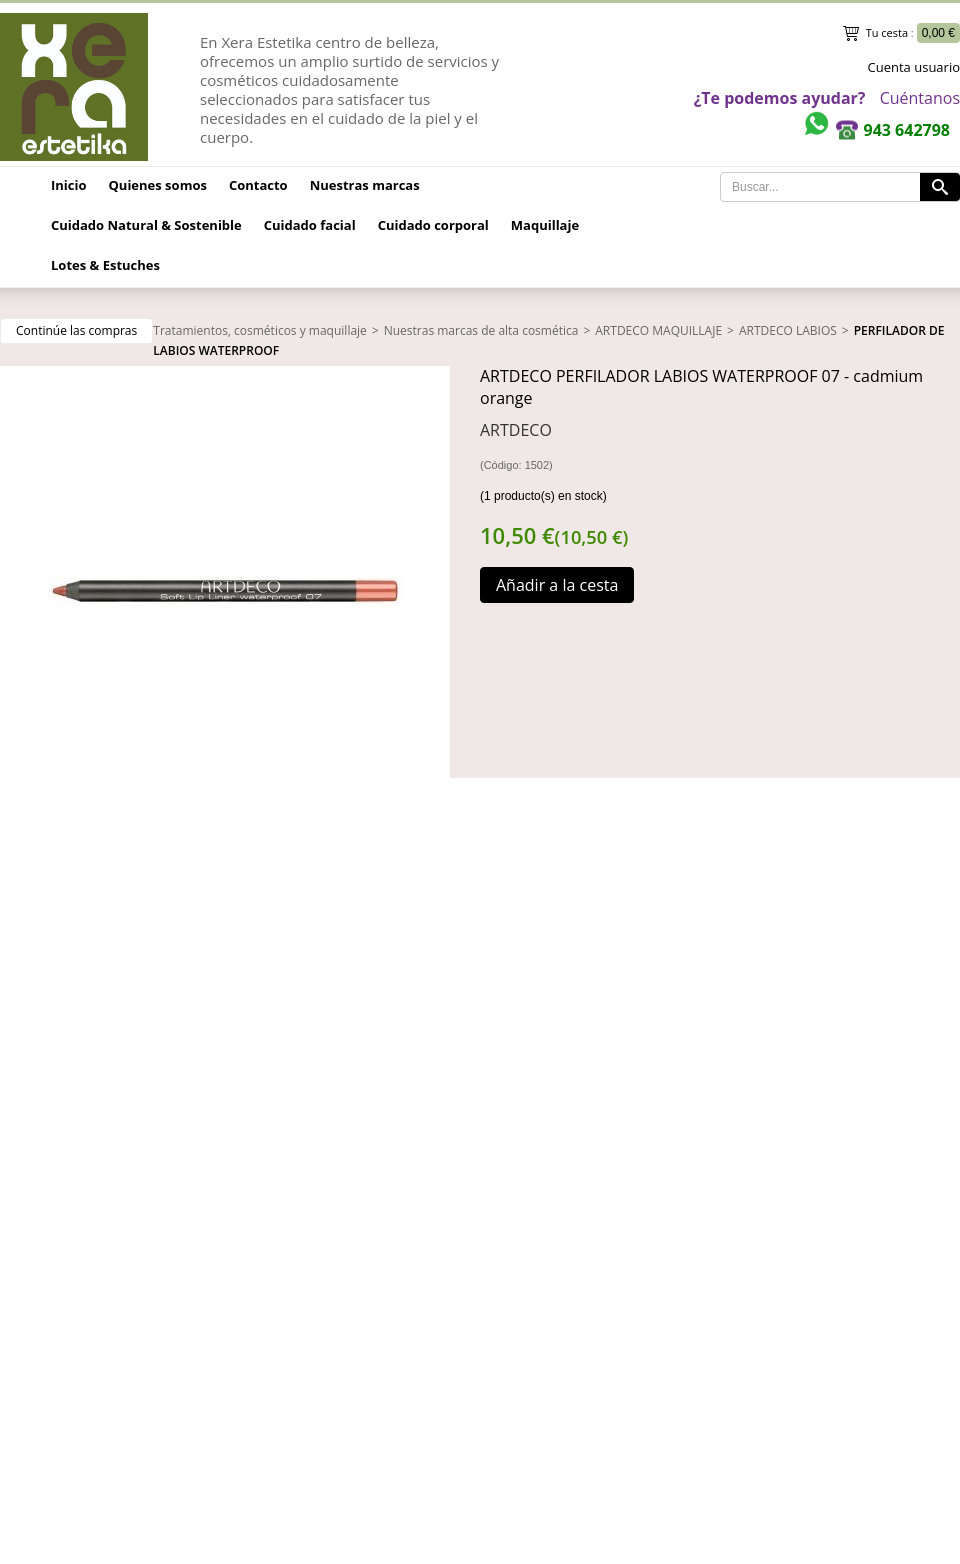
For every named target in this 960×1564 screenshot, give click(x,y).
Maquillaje (545, 225)
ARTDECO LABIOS (788, 330)
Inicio (69, 185)
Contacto (258, 185)
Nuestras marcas (365, 185)
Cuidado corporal (433, 225)
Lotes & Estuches (105, 265)
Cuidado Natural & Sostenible (146, 225)
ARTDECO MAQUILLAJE (658, 330)
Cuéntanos (920, 98)
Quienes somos (158, 185)
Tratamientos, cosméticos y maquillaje (260, 330)
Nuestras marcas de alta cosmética (481, 330)
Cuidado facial (310, 225)
